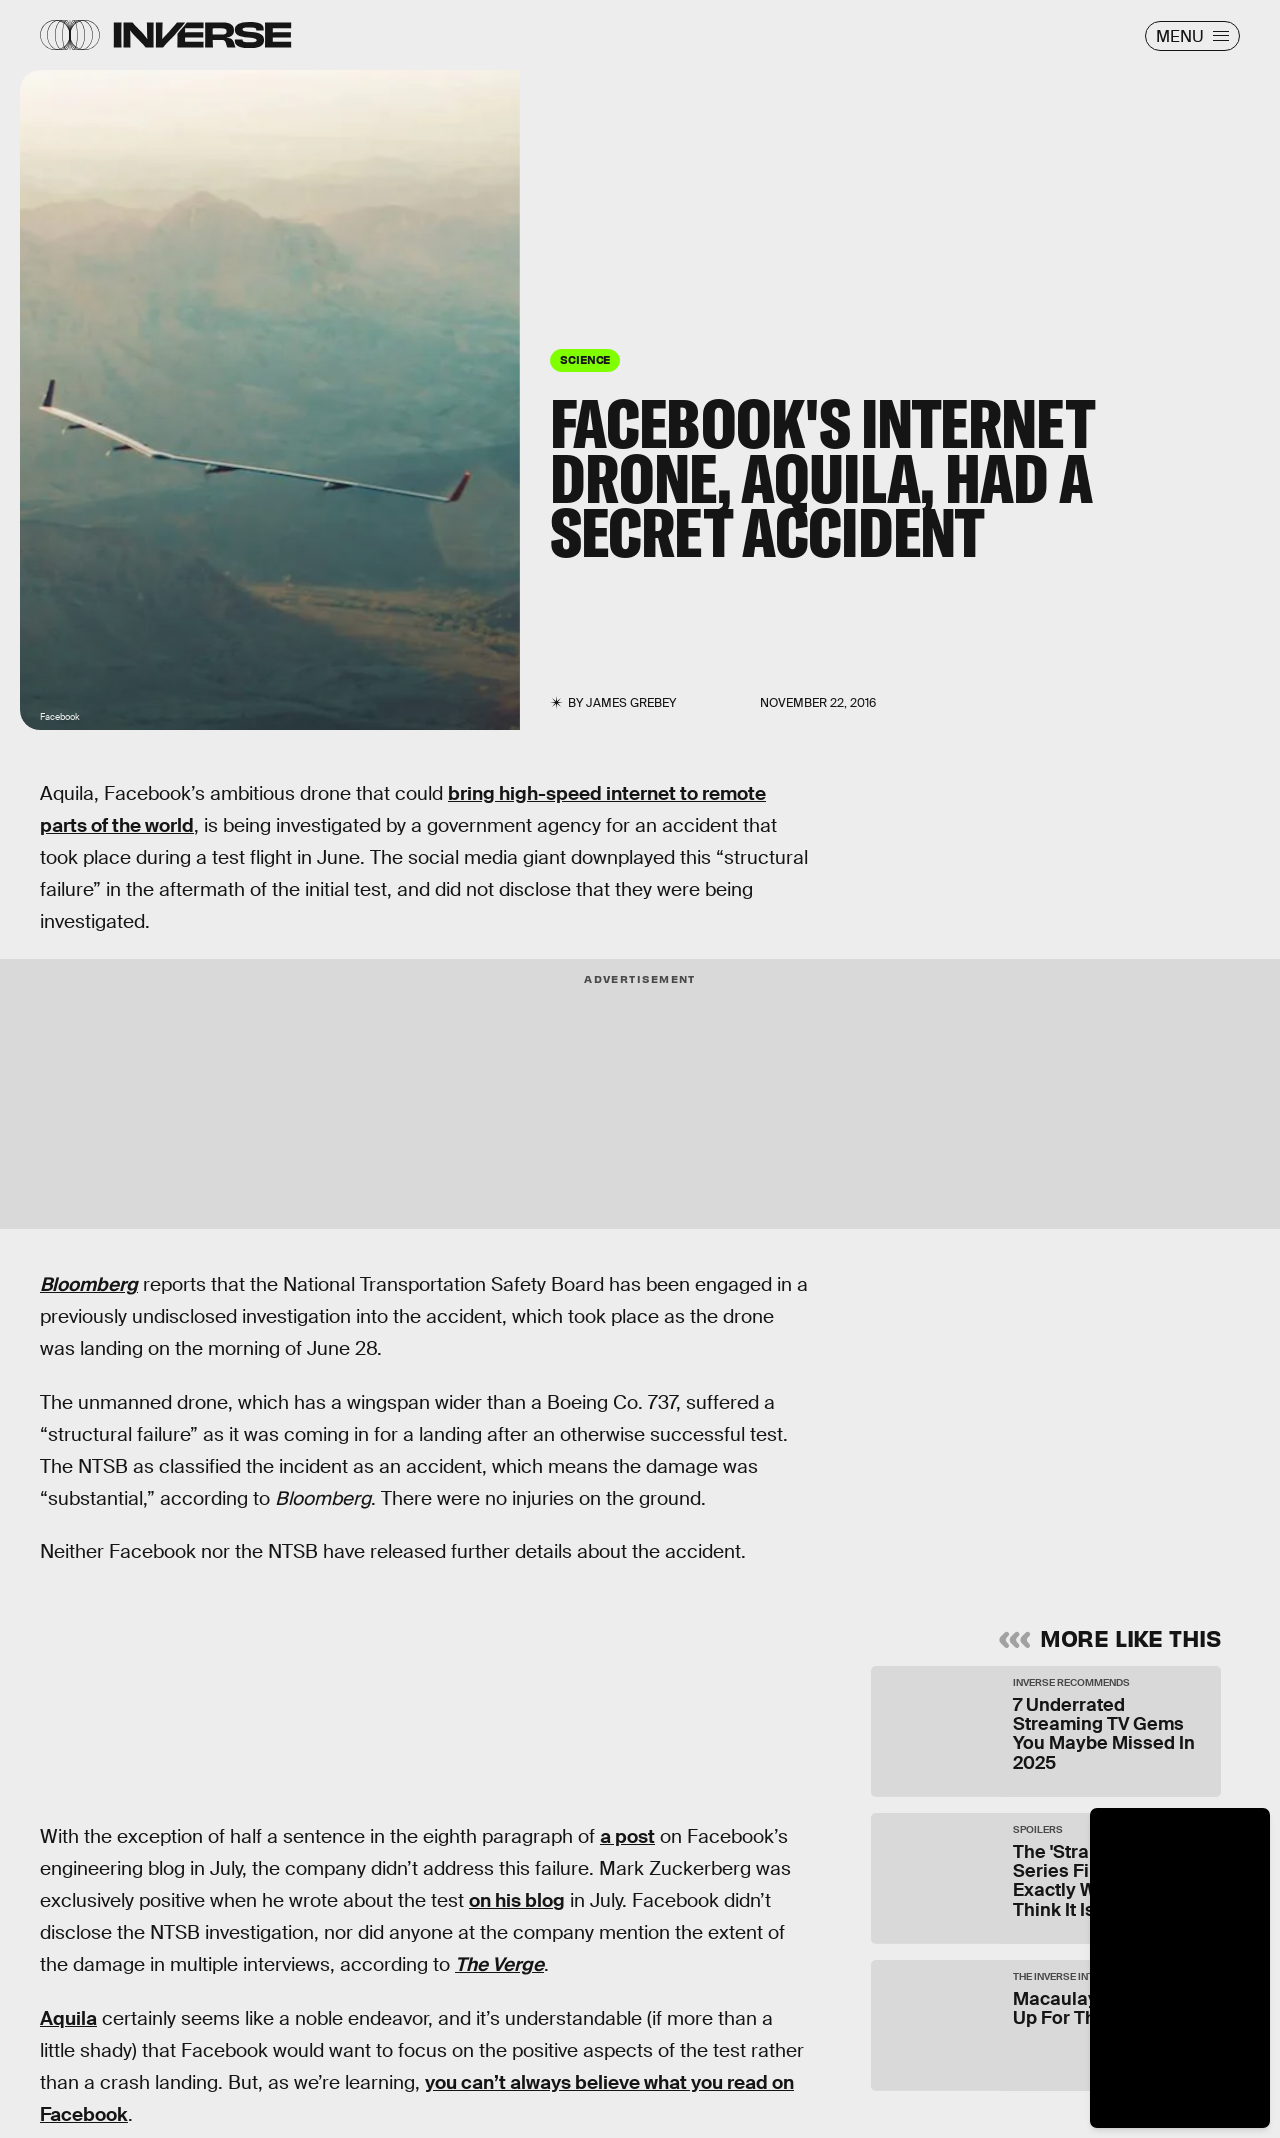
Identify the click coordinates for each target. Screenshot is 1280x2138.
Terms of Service (962, 1482)
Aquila (68, 2018)
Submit (1127, 1527)
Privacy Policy (1075, 1482)
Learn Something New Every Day (994, 1307)
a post (627, 1836)
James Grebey (631, 703)
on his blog (517, 1900)
